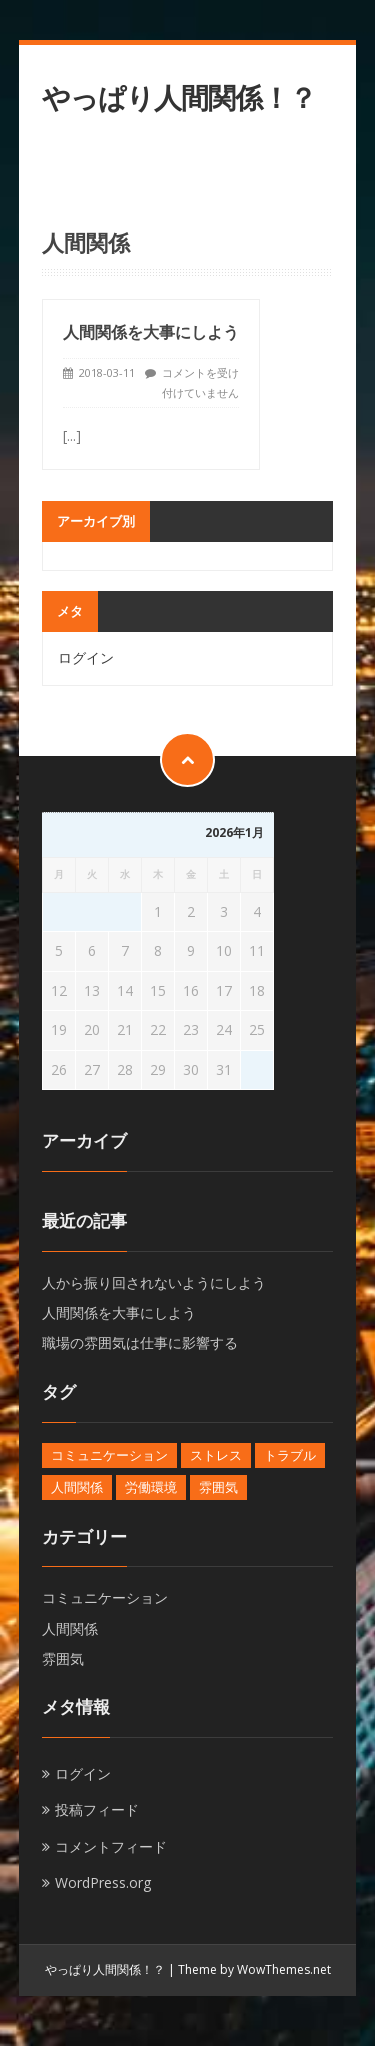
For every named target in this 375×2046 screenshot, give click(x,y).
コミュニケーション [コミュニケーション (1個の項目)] (109, 1455)
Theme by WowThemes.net (254, 1969)
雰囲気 (63, 1658)
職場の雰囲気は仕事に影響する (140, 1342)
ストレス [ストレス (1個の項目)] (216, 1455)
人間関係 (70, 1628)
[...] (72, 435)
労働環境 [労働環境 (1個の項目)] (151, 1487)
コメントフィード (111, 1846)
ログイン (86, 657)
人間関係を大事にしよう (151, 332)
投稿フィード (97, 1809)
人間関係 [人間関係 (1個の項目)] (77, 1487)
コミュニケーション (105, 1597)
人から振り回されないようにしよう (154, 1282)
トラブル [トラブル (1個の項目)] (290, 1455)
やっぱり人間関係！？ (179, 97)
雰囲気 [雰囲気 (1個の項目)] (218, 1487)
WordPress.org (103, 1882)
